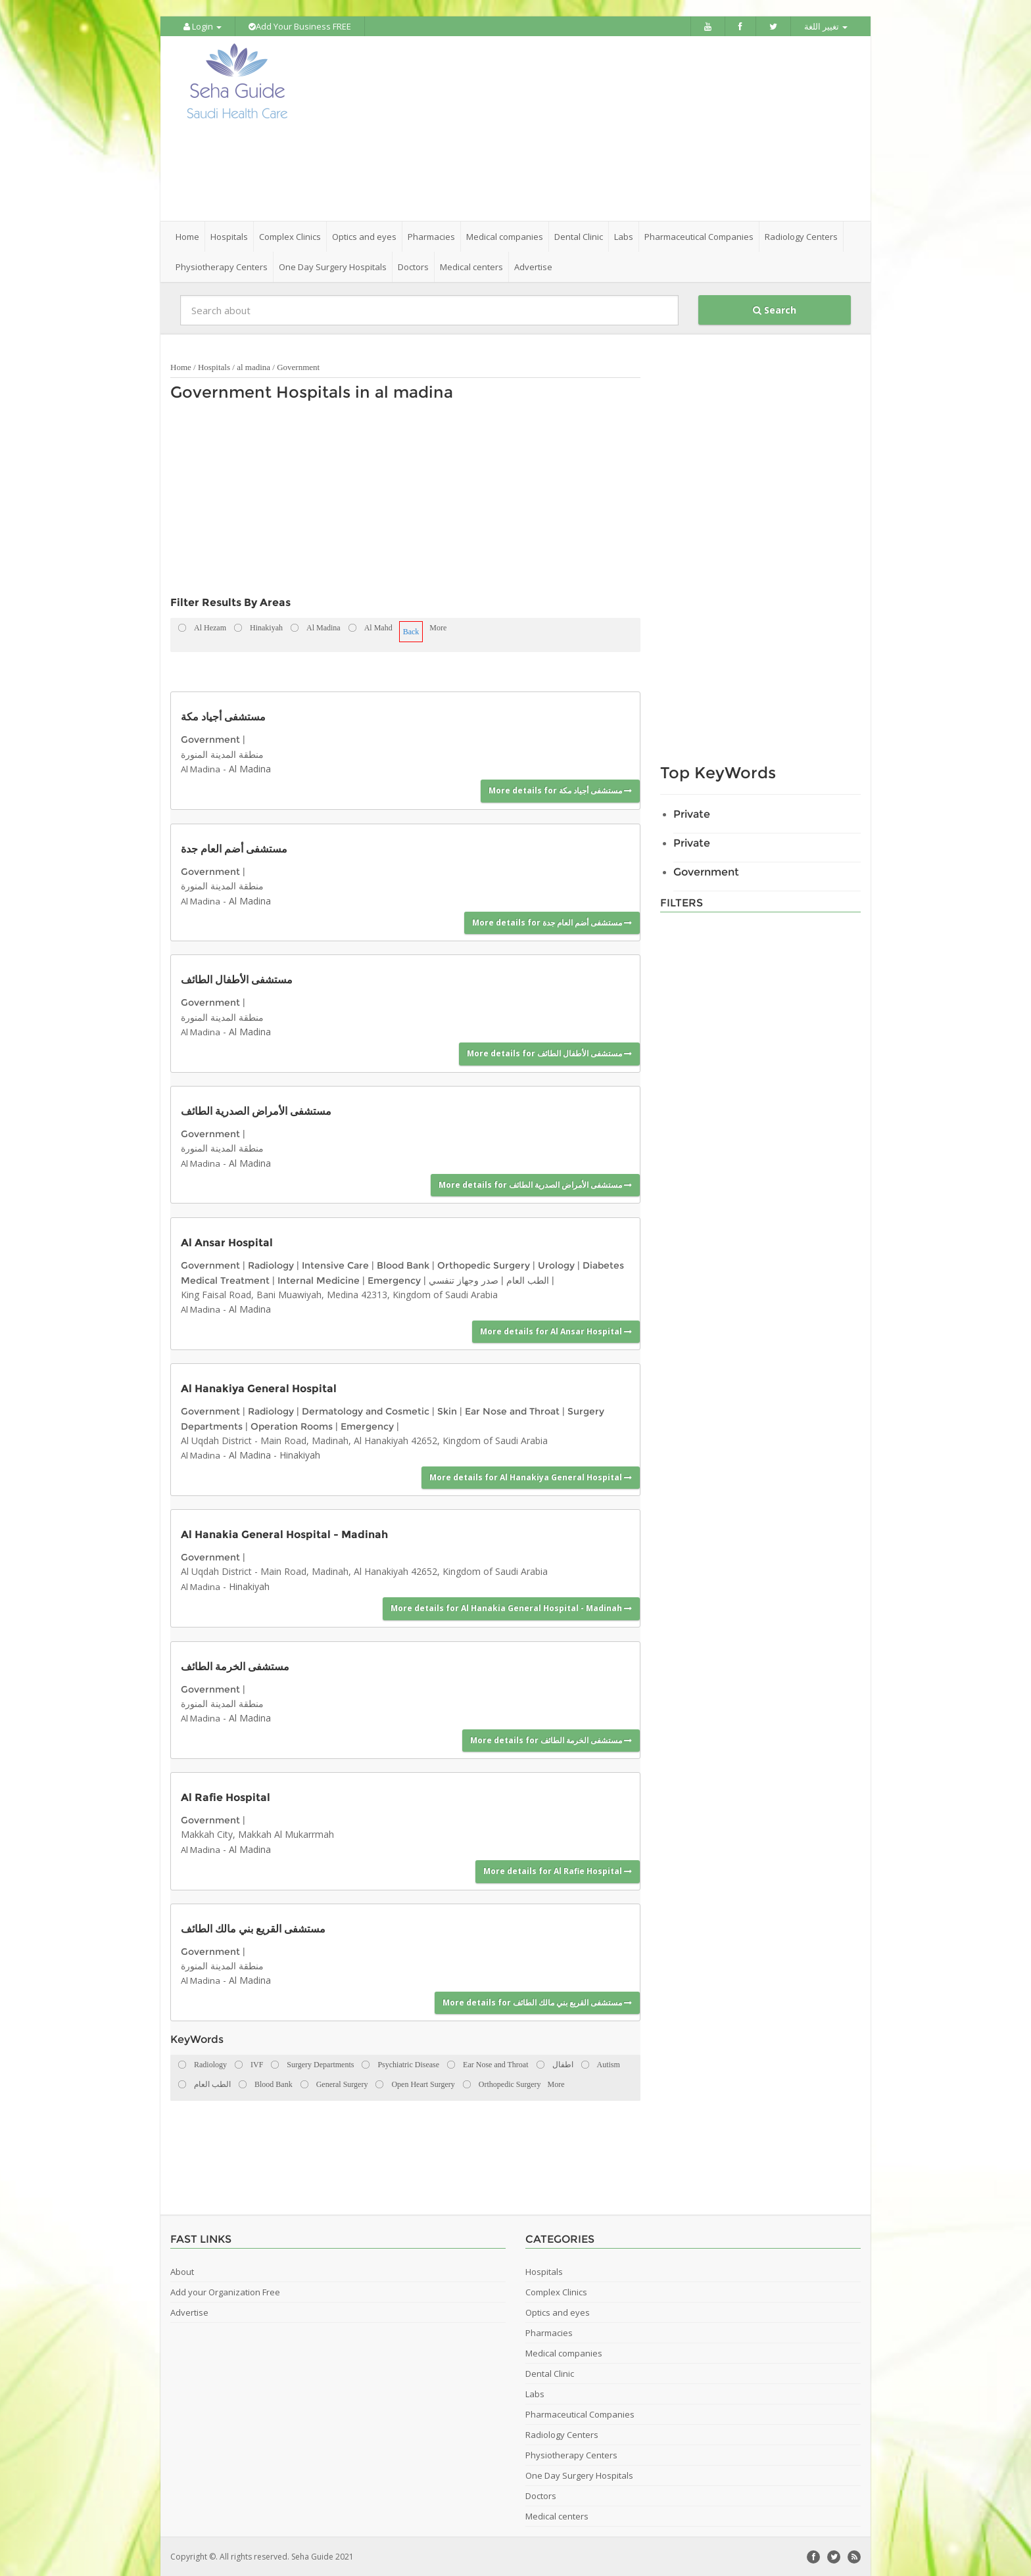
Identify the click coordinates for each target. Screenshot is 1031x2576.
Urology (556, 1265)
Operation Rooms (292, 1425)
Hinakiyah (299, 1454)
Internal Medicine (318, 1279)
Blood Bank (403, 1265)
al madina (253, 366)
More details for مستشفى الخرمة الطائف (551, 1739)
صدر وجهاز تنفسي (463, 1279)
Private (691, 813)
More (437, 627)
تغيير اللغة (826, 26)
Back (411, 631)
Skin (447, 1411)
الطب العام (527, 1279)
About (182, 2271)
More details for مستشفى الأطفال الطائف (549, 1052)
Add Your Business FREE (300, 26)
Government (298, 366)
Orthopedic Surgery (483, 1265)
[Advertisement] (589, 128)
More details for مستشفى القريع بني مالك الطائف (537, 2001)
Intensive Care (335, 1265)
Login (202, 26)
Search (774, 309)
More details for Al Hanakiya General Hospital (530, 1476)
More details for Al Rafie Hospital (557, 1870)
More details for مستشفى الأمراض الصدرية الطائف (535, 1184)
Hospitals (214, 366)
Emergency (394, 1279)
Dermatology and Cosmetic (365, 1411)
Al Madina (200, 768)
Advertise (533, 266)
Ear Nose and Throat (512, 1411)
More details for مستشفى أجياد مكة (560, 789)
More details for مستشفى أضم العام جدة (552, 921)
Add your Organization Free (225, 2291)
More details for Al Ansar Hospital (556, 1330)
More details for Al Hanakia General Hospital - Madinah (511, 1607)
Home (187, 236)
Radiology (271, 1265)
